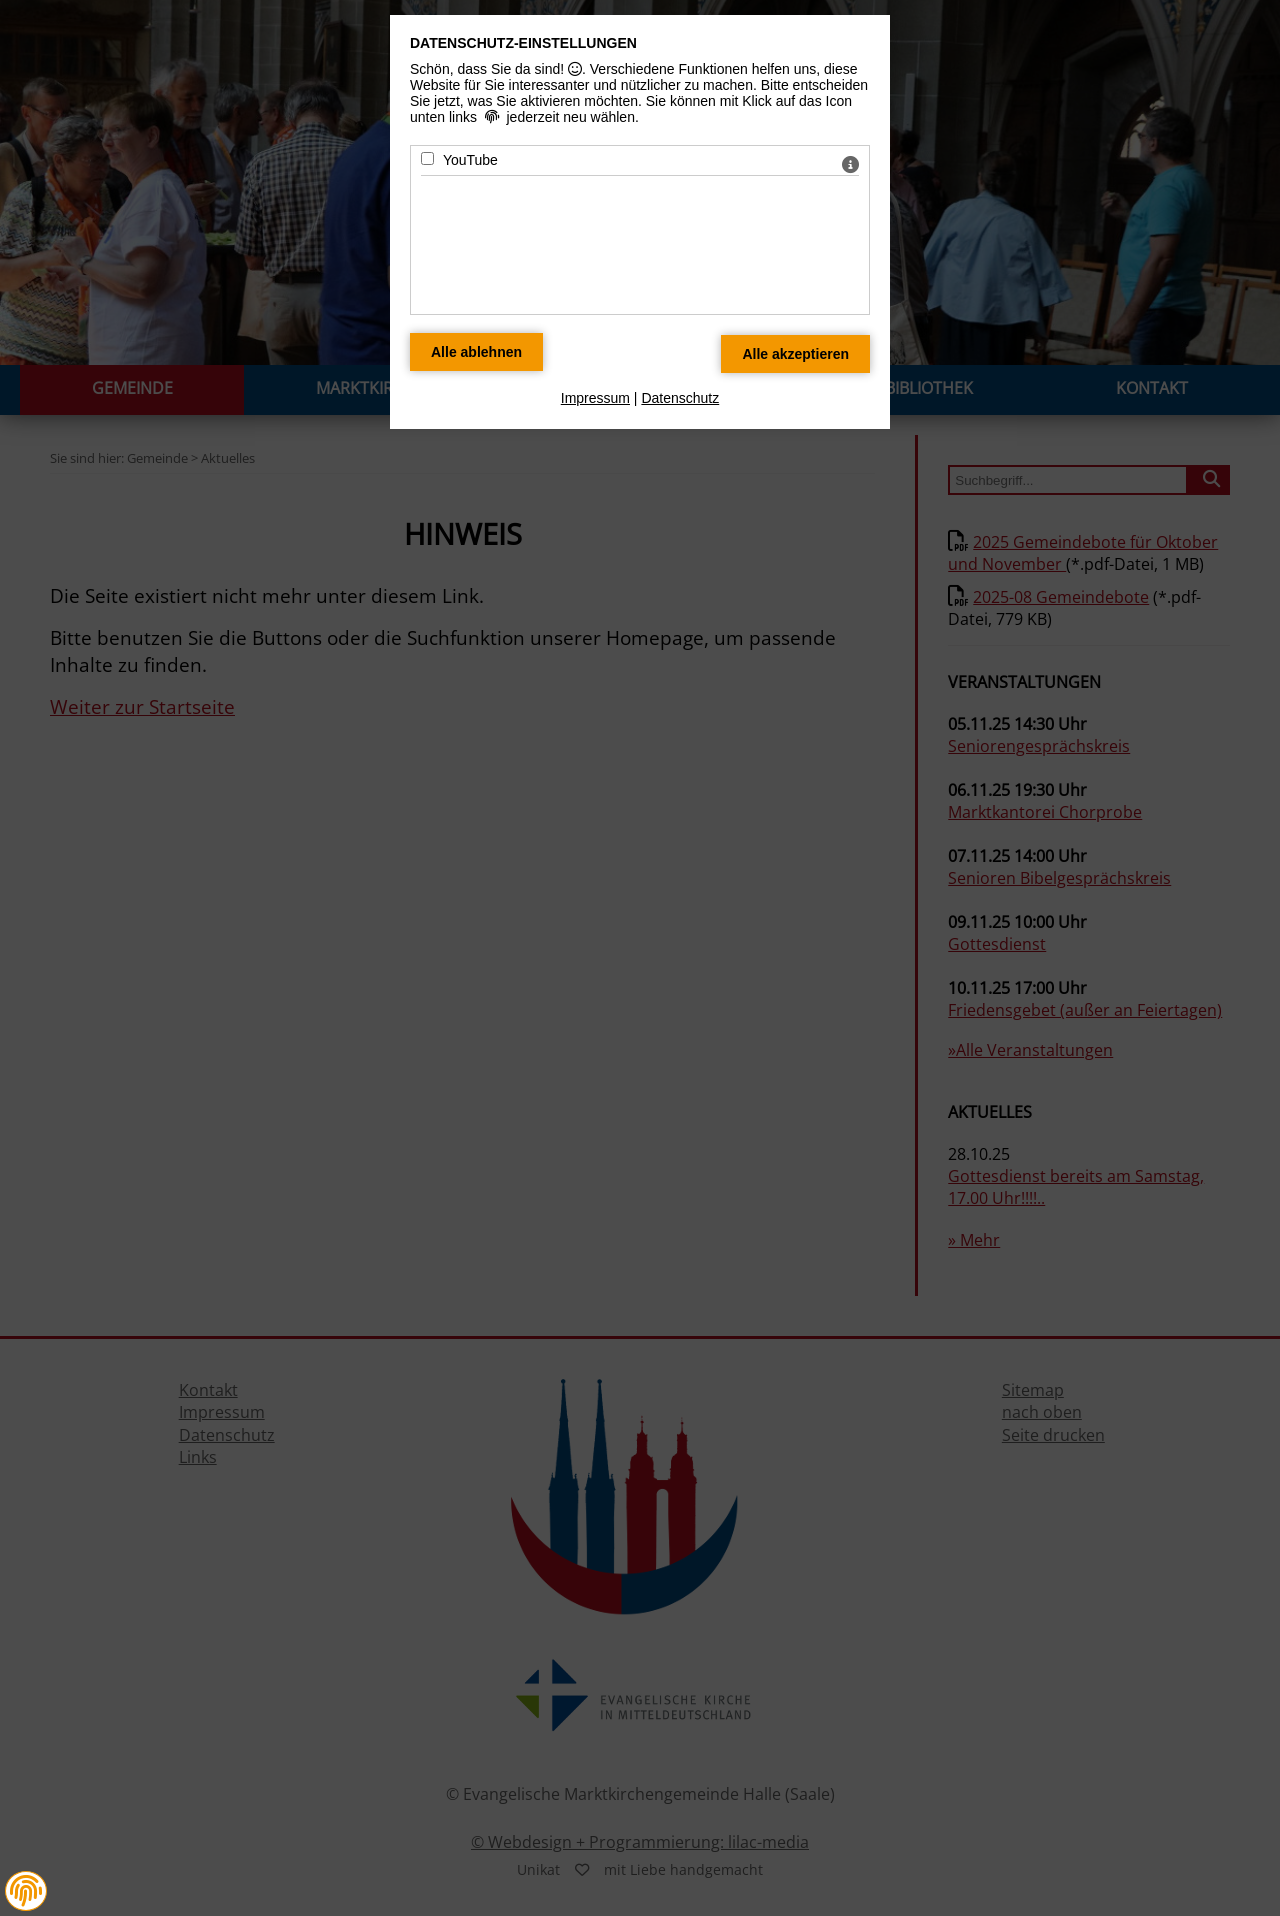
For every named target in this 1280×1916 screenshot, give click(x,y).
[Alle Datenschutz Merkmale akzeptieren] (795, 354)
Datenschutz (680, 398)
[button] (26, 1891)
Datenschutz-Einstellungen (523, 43)
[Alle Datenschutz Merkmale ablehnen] (476, 352)
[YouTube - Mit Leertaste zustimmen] (427, 158)
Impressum (595, 398)
